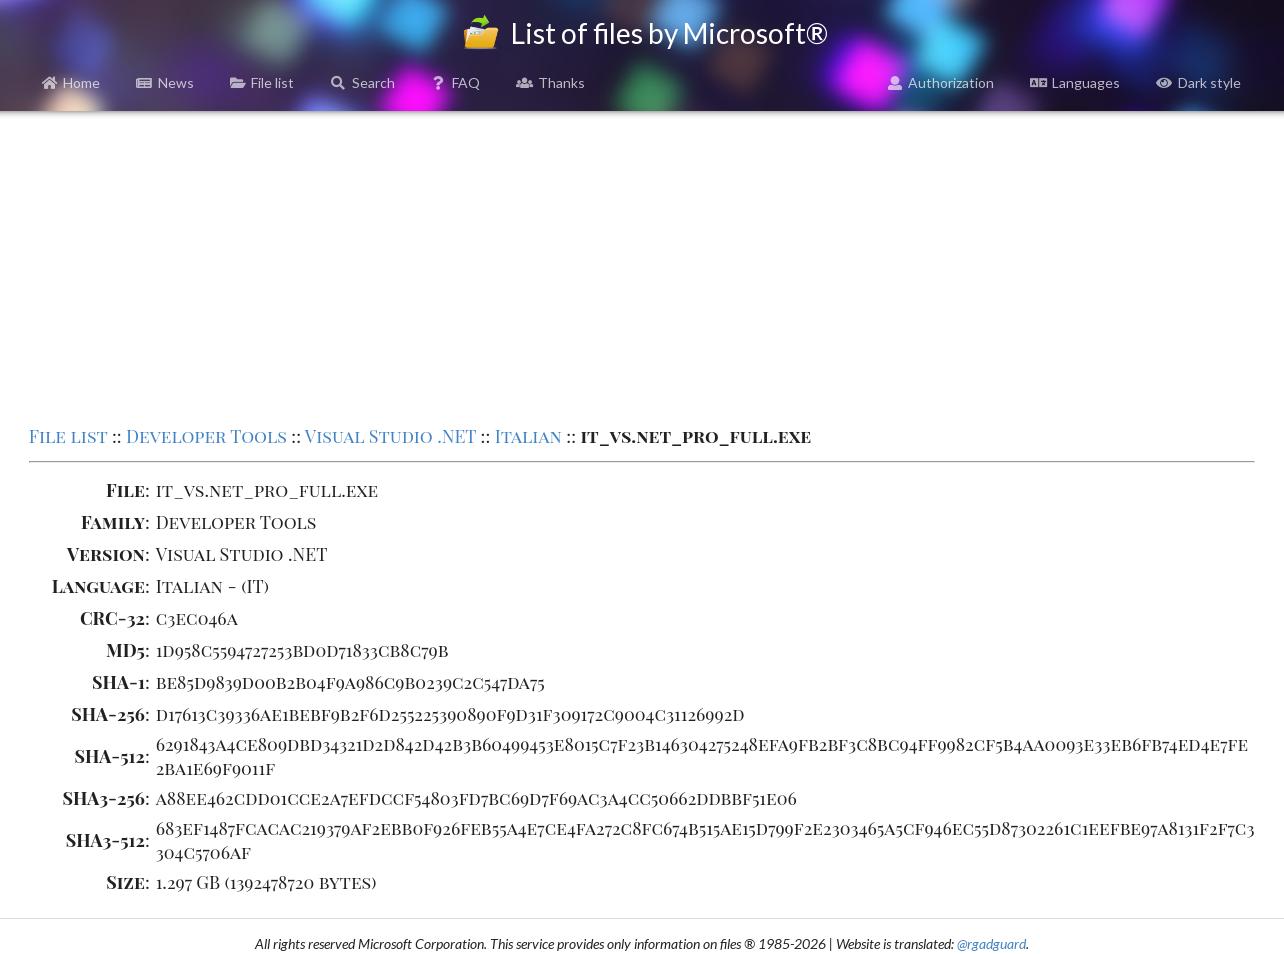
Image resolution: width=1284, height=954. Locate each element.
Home (71, 82)
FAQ (456, 82)
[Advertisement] (642, 266)
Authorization (941, 82)
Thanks (550, 82)
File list (262, 82)
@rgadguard (991, 943)
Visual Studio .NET (390, 436)
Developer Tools (206, 436)
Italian (528, 436)
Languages (1075, 82)
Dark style (1198, 82)
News (165, 82)
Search (362, 82)
